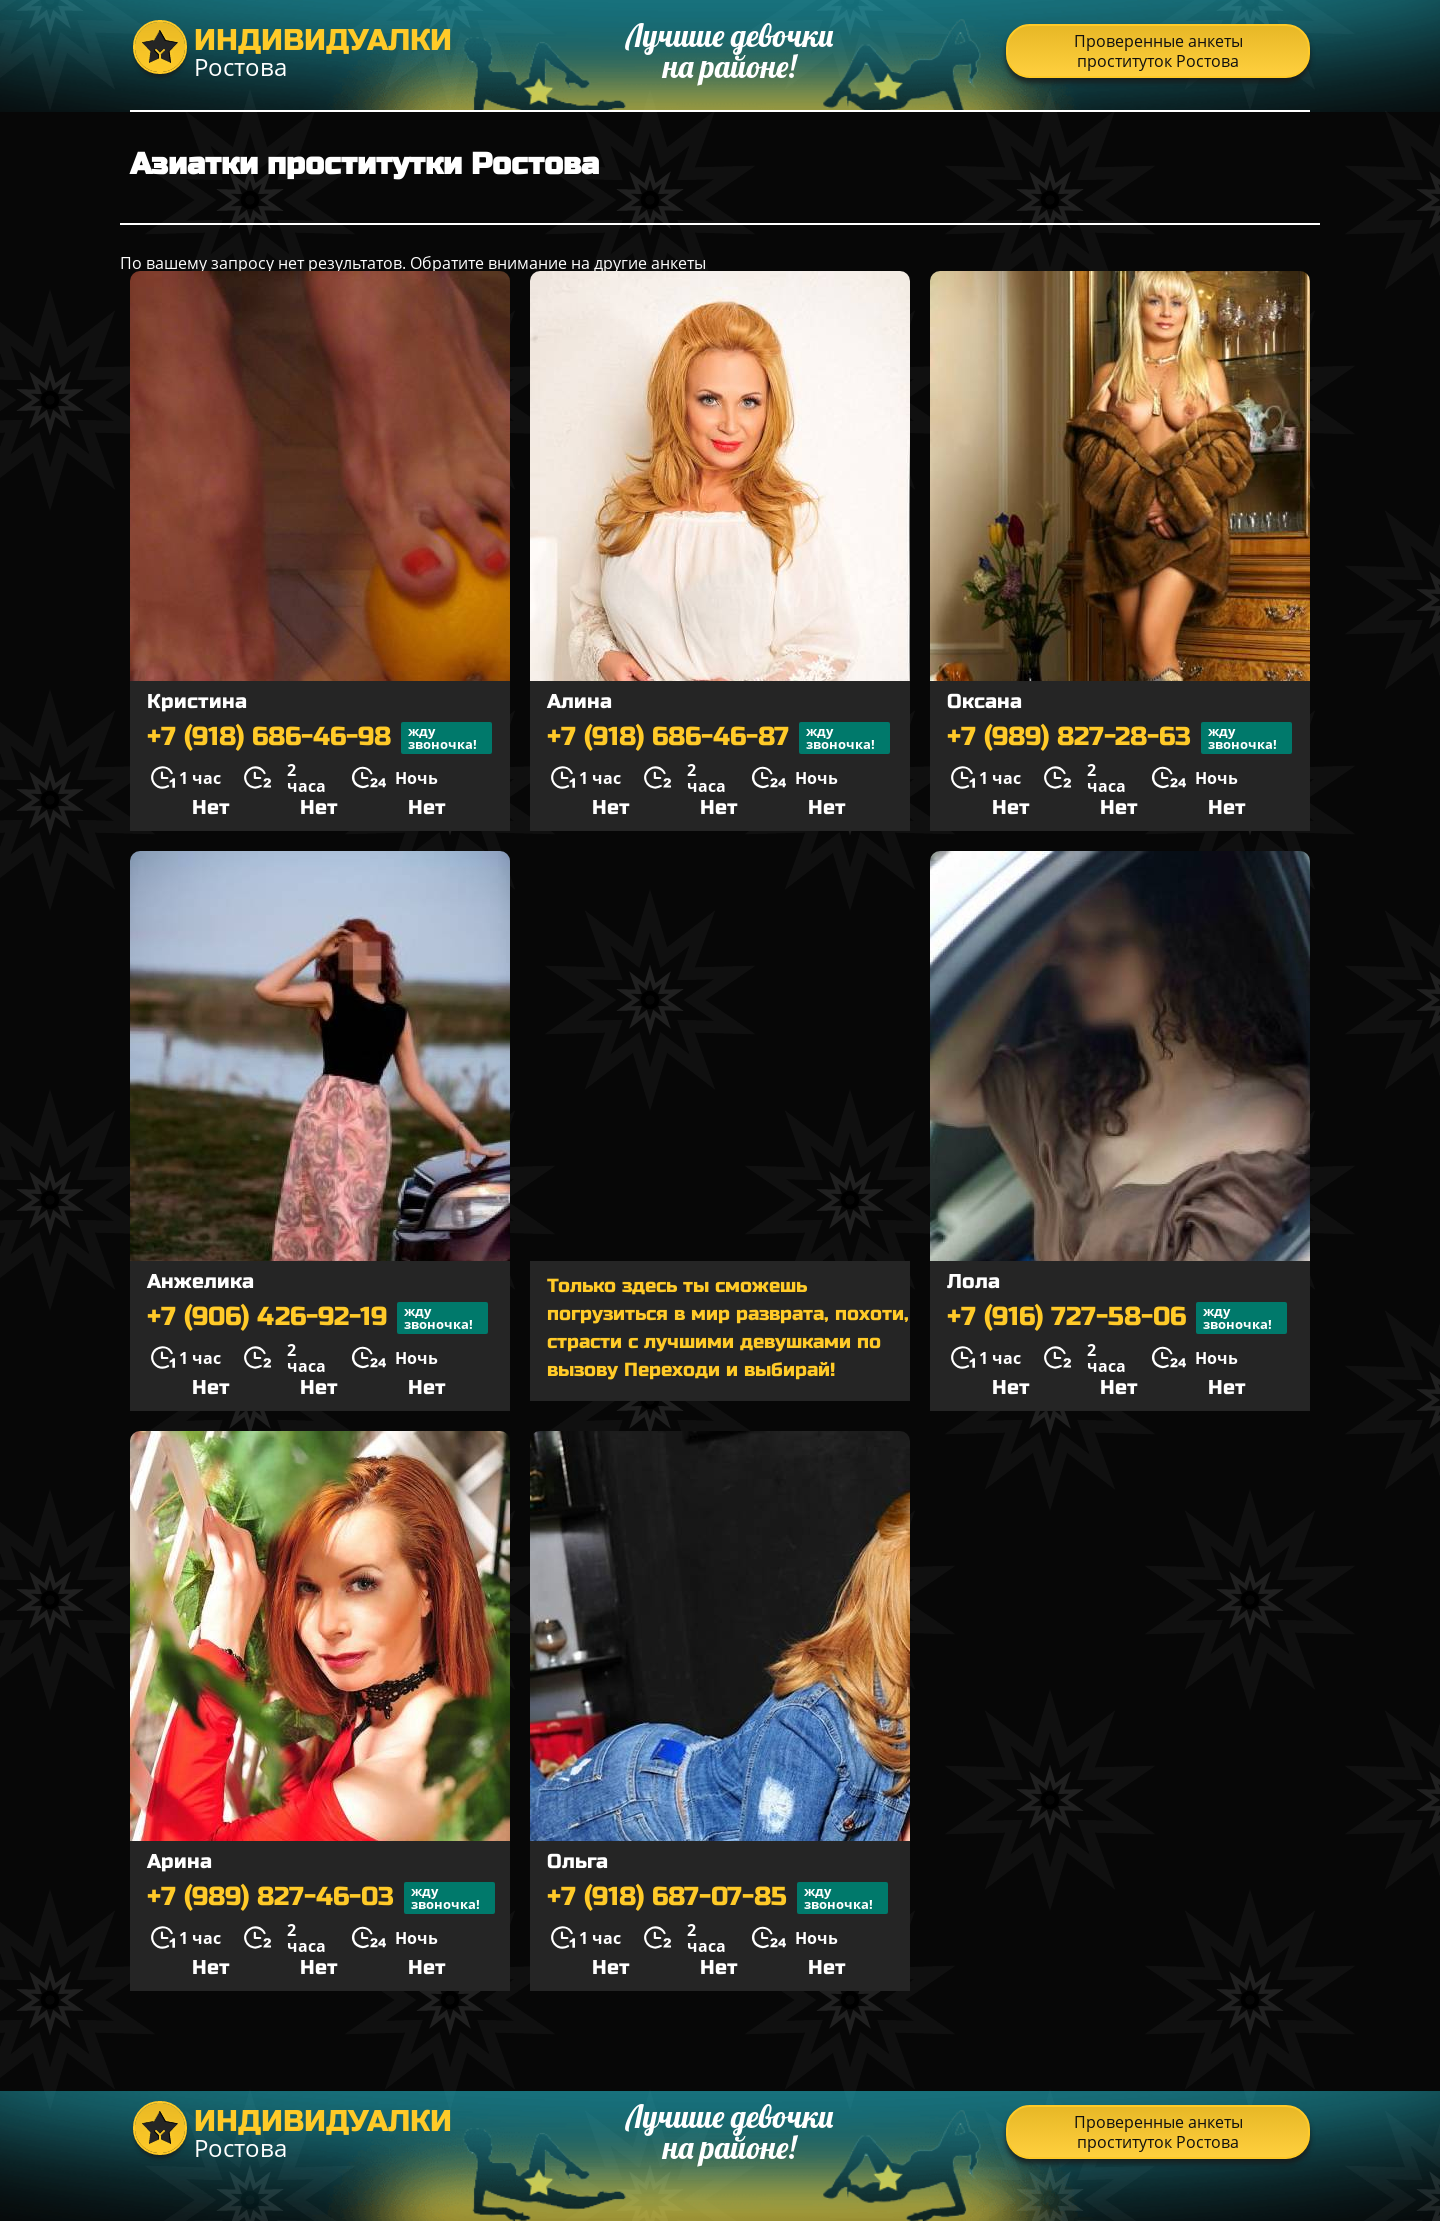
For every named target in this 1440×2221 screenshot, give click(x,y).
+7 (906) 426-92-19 (317, 1318)
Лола (973, 1281)
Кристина (197, 701)
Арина (179, 1861)
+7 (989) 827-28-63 (1119, 738)
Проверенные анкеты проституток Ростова (1158, 51)
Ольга (577, 1861)
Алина (579, 701)
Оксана (984, 701)
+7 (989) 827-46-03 (321, 1898)
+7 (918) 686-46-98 (319, 738)
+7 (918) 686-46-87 (718, 738)
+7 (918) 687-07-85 (717, 1898)
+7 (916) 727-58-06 (1117, 1318)
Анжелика (200, 1281)
